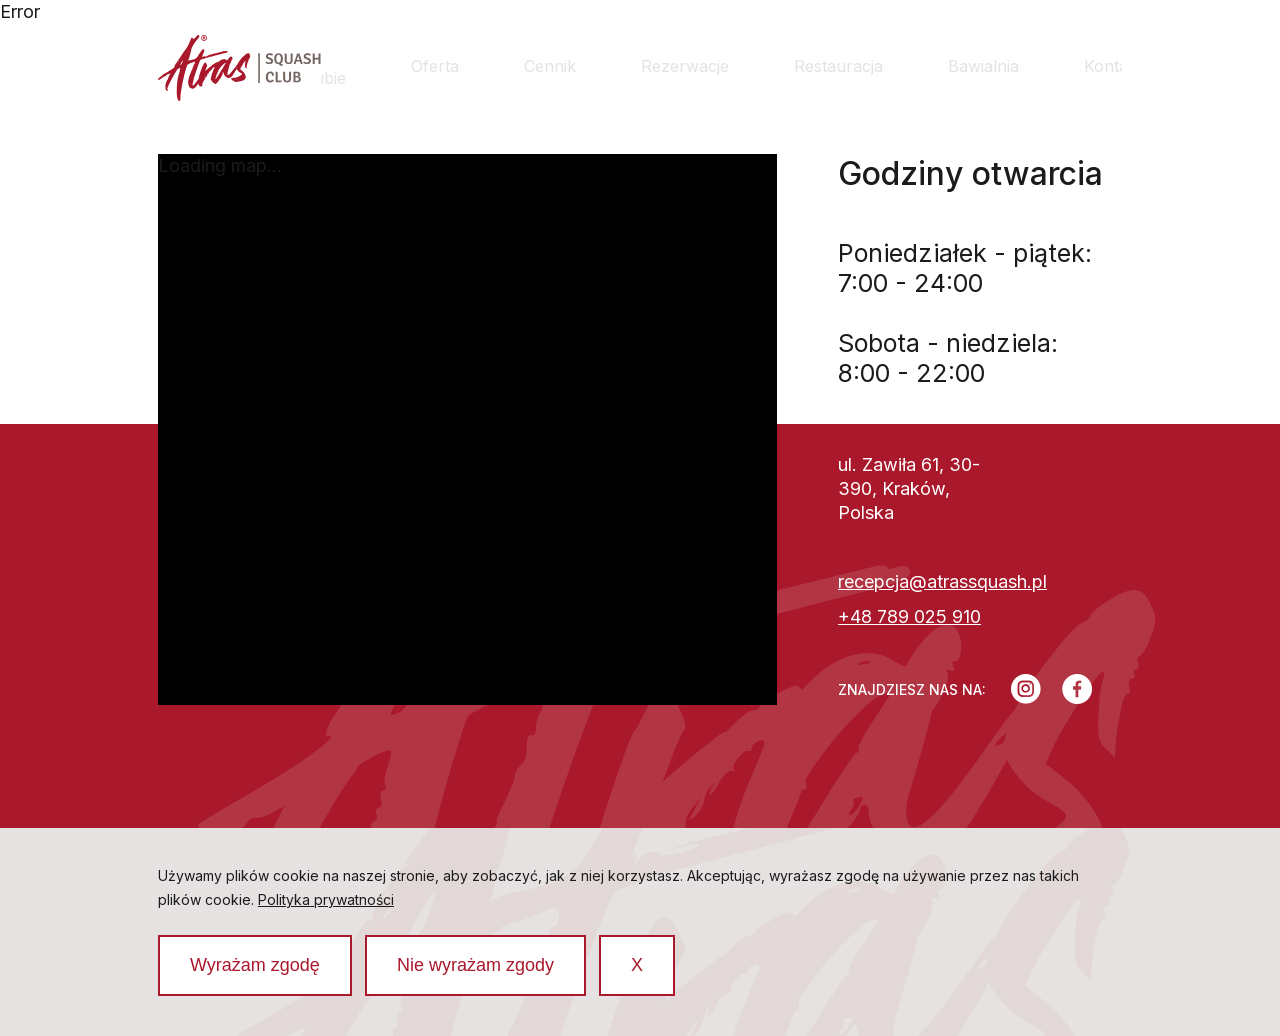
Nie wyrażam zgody (475, 965)
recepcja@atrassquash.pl (942, 581)
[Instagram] (1026, 689)
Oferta (435, 66)
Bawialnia (983, 66)
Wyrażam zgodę (255, 965)
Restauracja (838, 66)
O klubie (323, 66)
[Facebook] (1077, 689)
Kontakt (1113, 66)
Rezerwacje (685, 66)
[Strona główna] (239, 71)
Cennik (550, 66)
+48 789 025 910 (909, 616)
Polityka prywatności (326, 899)
